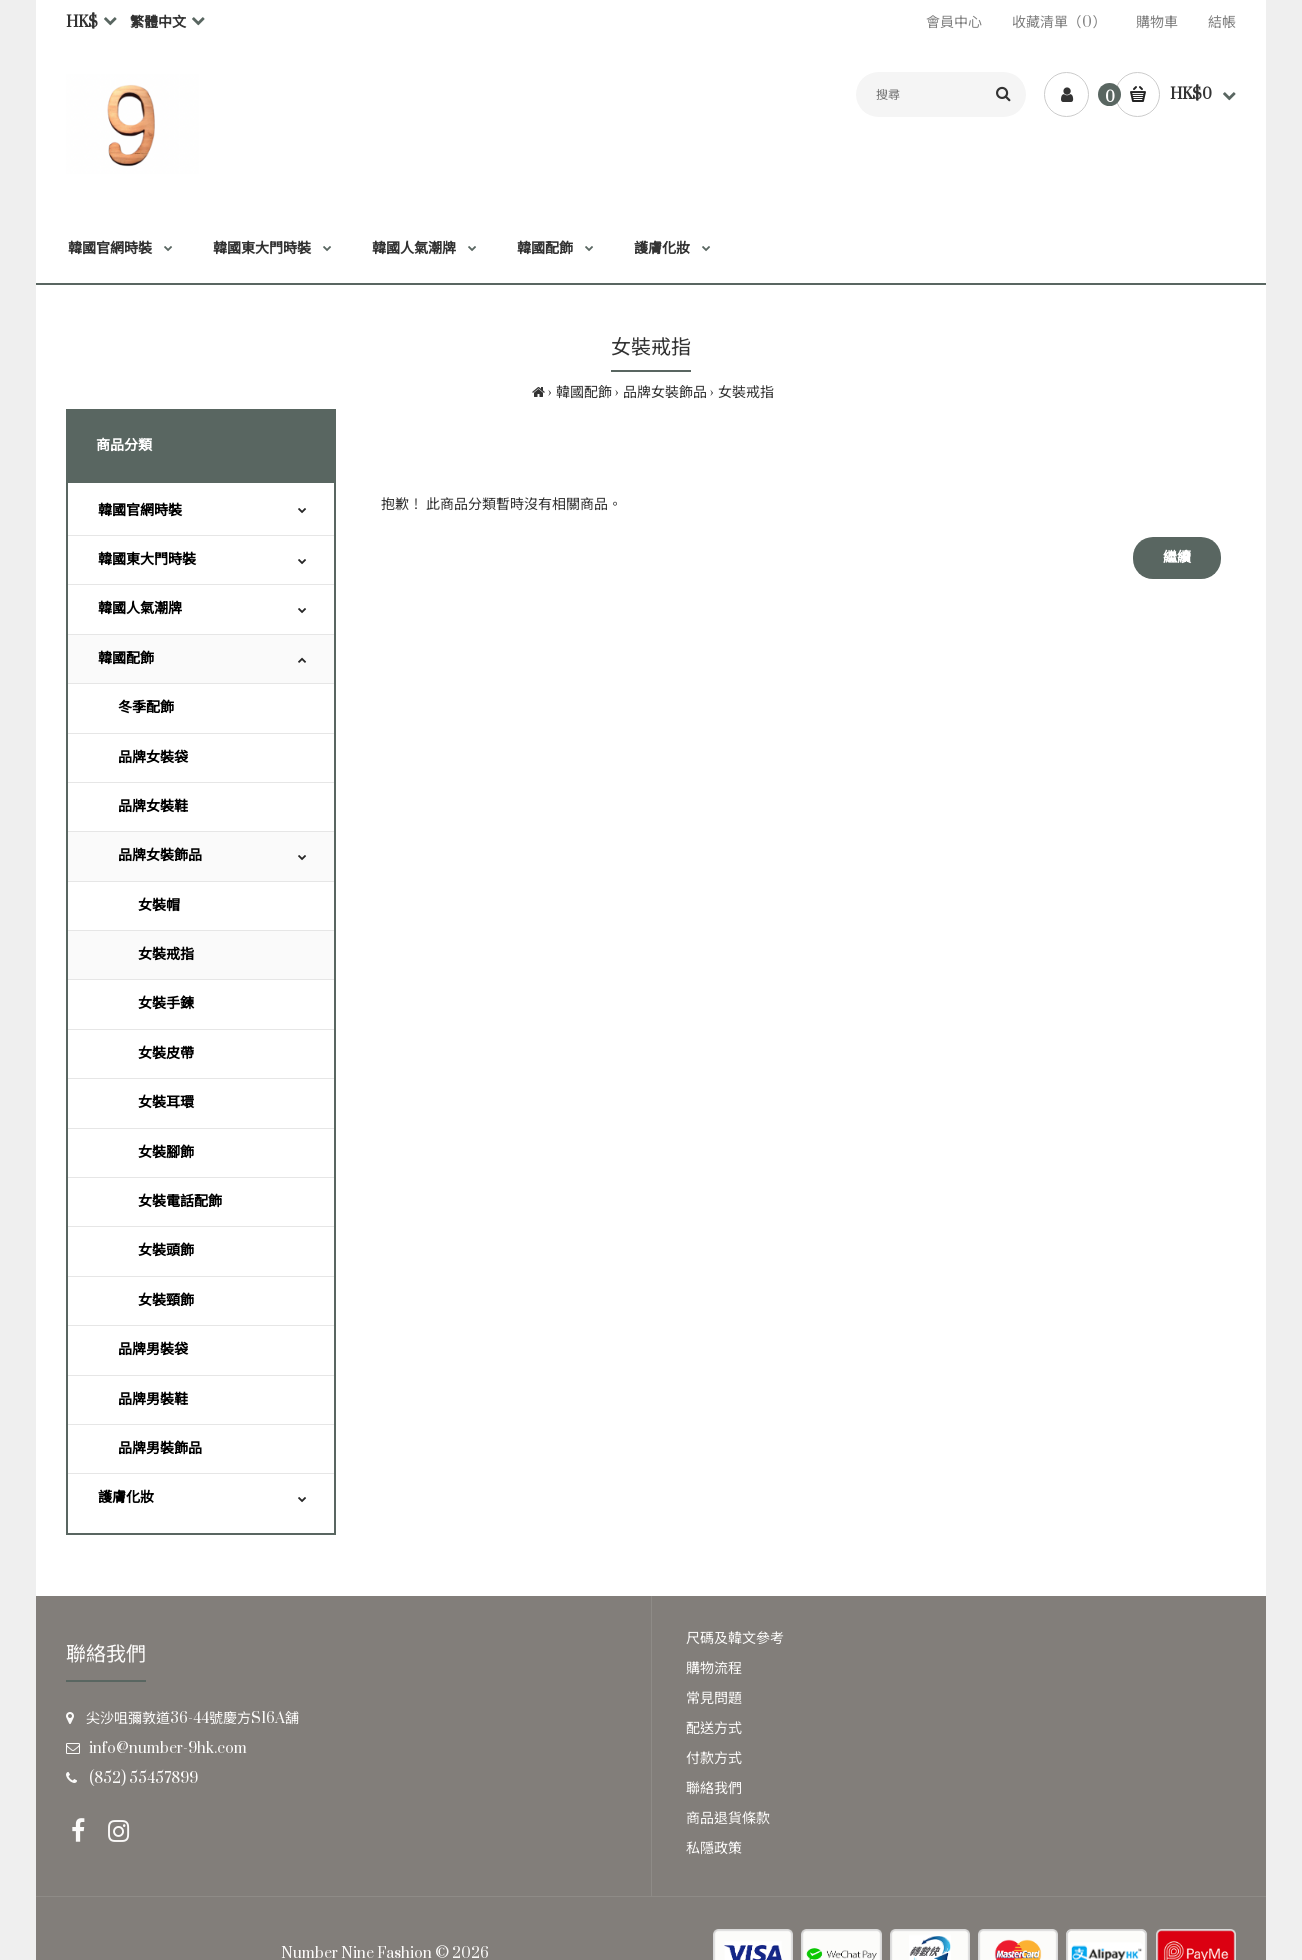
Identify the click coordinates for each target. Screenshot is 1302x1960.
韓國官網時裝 (140, 510)
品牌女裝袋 (153, 757)
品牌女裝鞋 (153, 806)
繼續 (1177, 557)
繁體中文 (158, 22)
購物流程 (714, 1668)
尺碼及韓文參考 (735, 1638)
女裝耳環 (166, 1102)
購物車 (1157, 22)
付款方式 (714, 1758)
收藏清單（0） (1059, 22)
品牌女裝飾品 (665, 392)
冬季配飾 (146, 707)
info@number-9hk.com (168, 1748)
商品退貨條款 (728, 1818)
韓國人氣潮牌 (140, 608)
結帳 (1222, 22)
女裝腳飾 (166, 1152)
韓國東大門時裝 (147, 559)
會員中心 (954, 22)
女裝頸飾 (166, 1300)
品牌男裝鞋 (153, 1399)
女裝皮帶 (166, 1053)
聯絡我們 (714, 1788)
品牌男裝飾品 (160, 1448)
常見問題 (714, 1698)
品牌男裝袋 (153, 1349)
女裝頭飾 (166, 1250)
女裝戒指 (746, 392)
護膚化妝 (126, 1497)
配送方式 (714, 1728)
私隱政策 (714, 1848)
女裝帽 (159, 905)
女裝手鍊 (166, 1003)
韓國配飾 (584, 392)
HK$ (82, 22)
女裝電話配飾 (180, 1201)
